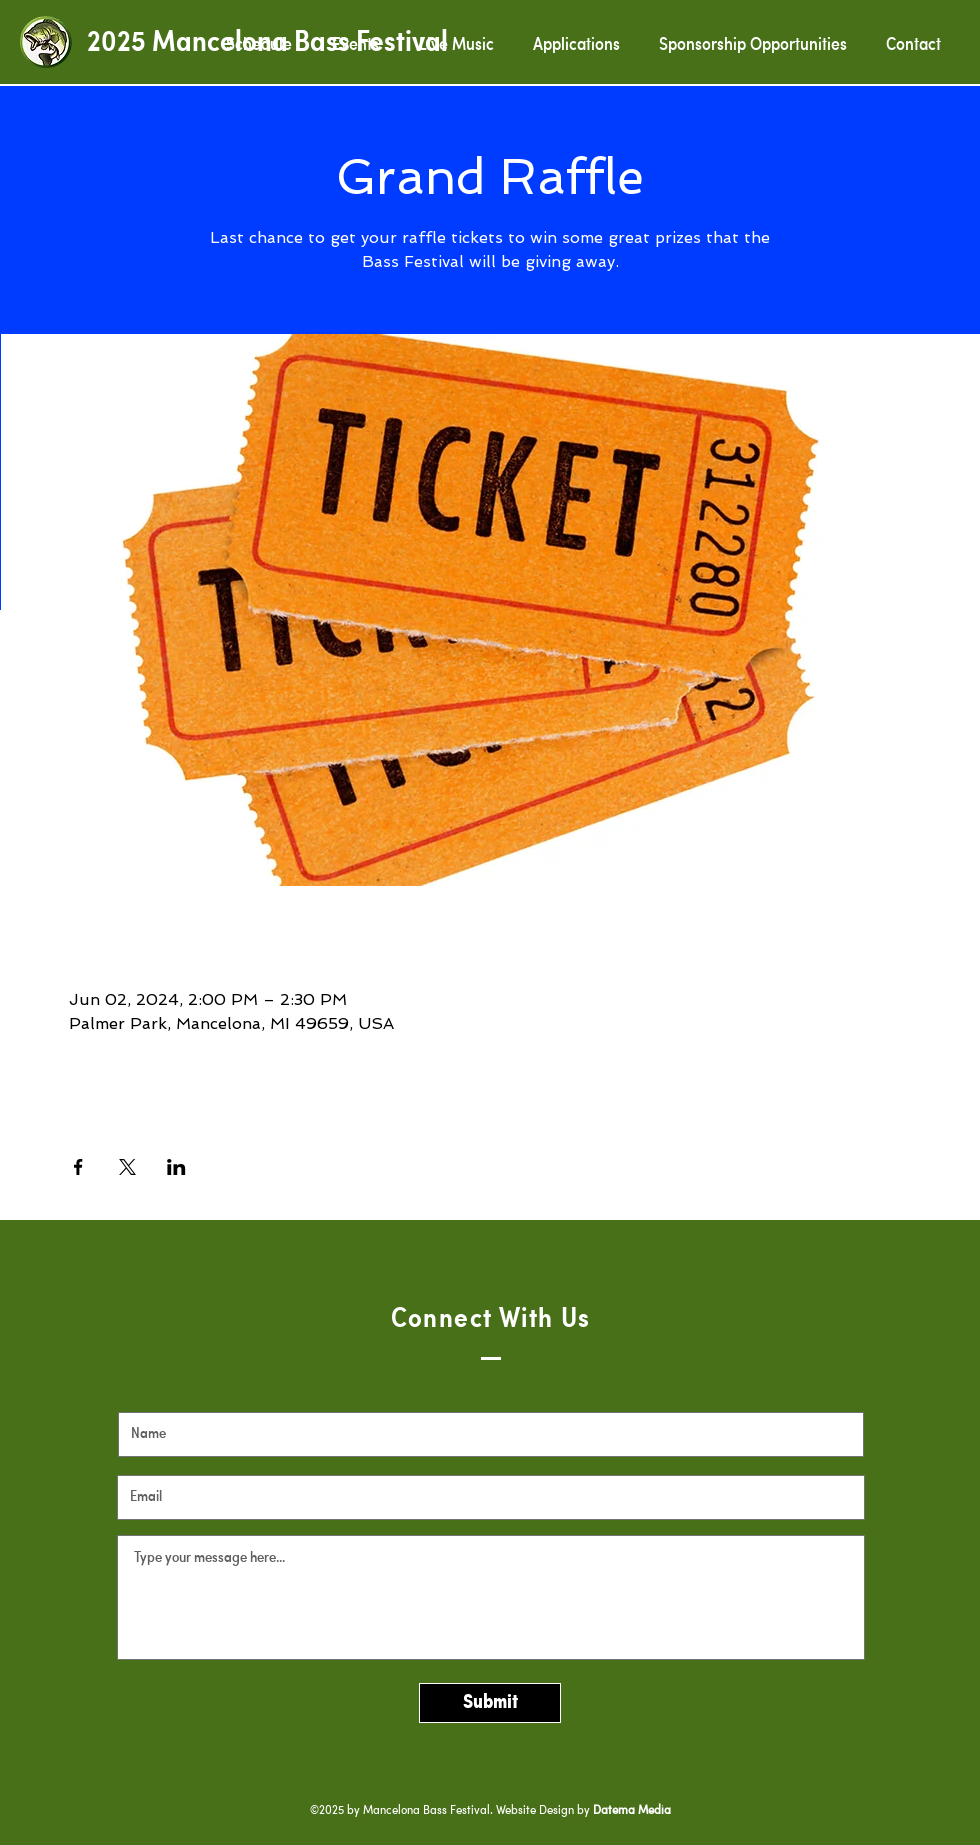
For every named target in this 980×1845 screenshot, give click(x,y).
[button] (576, 45)
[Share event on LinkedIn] (176, 1167)
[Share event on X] (127, 1167)
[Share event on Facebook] (78, 1167)
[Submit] (490, 1703)
